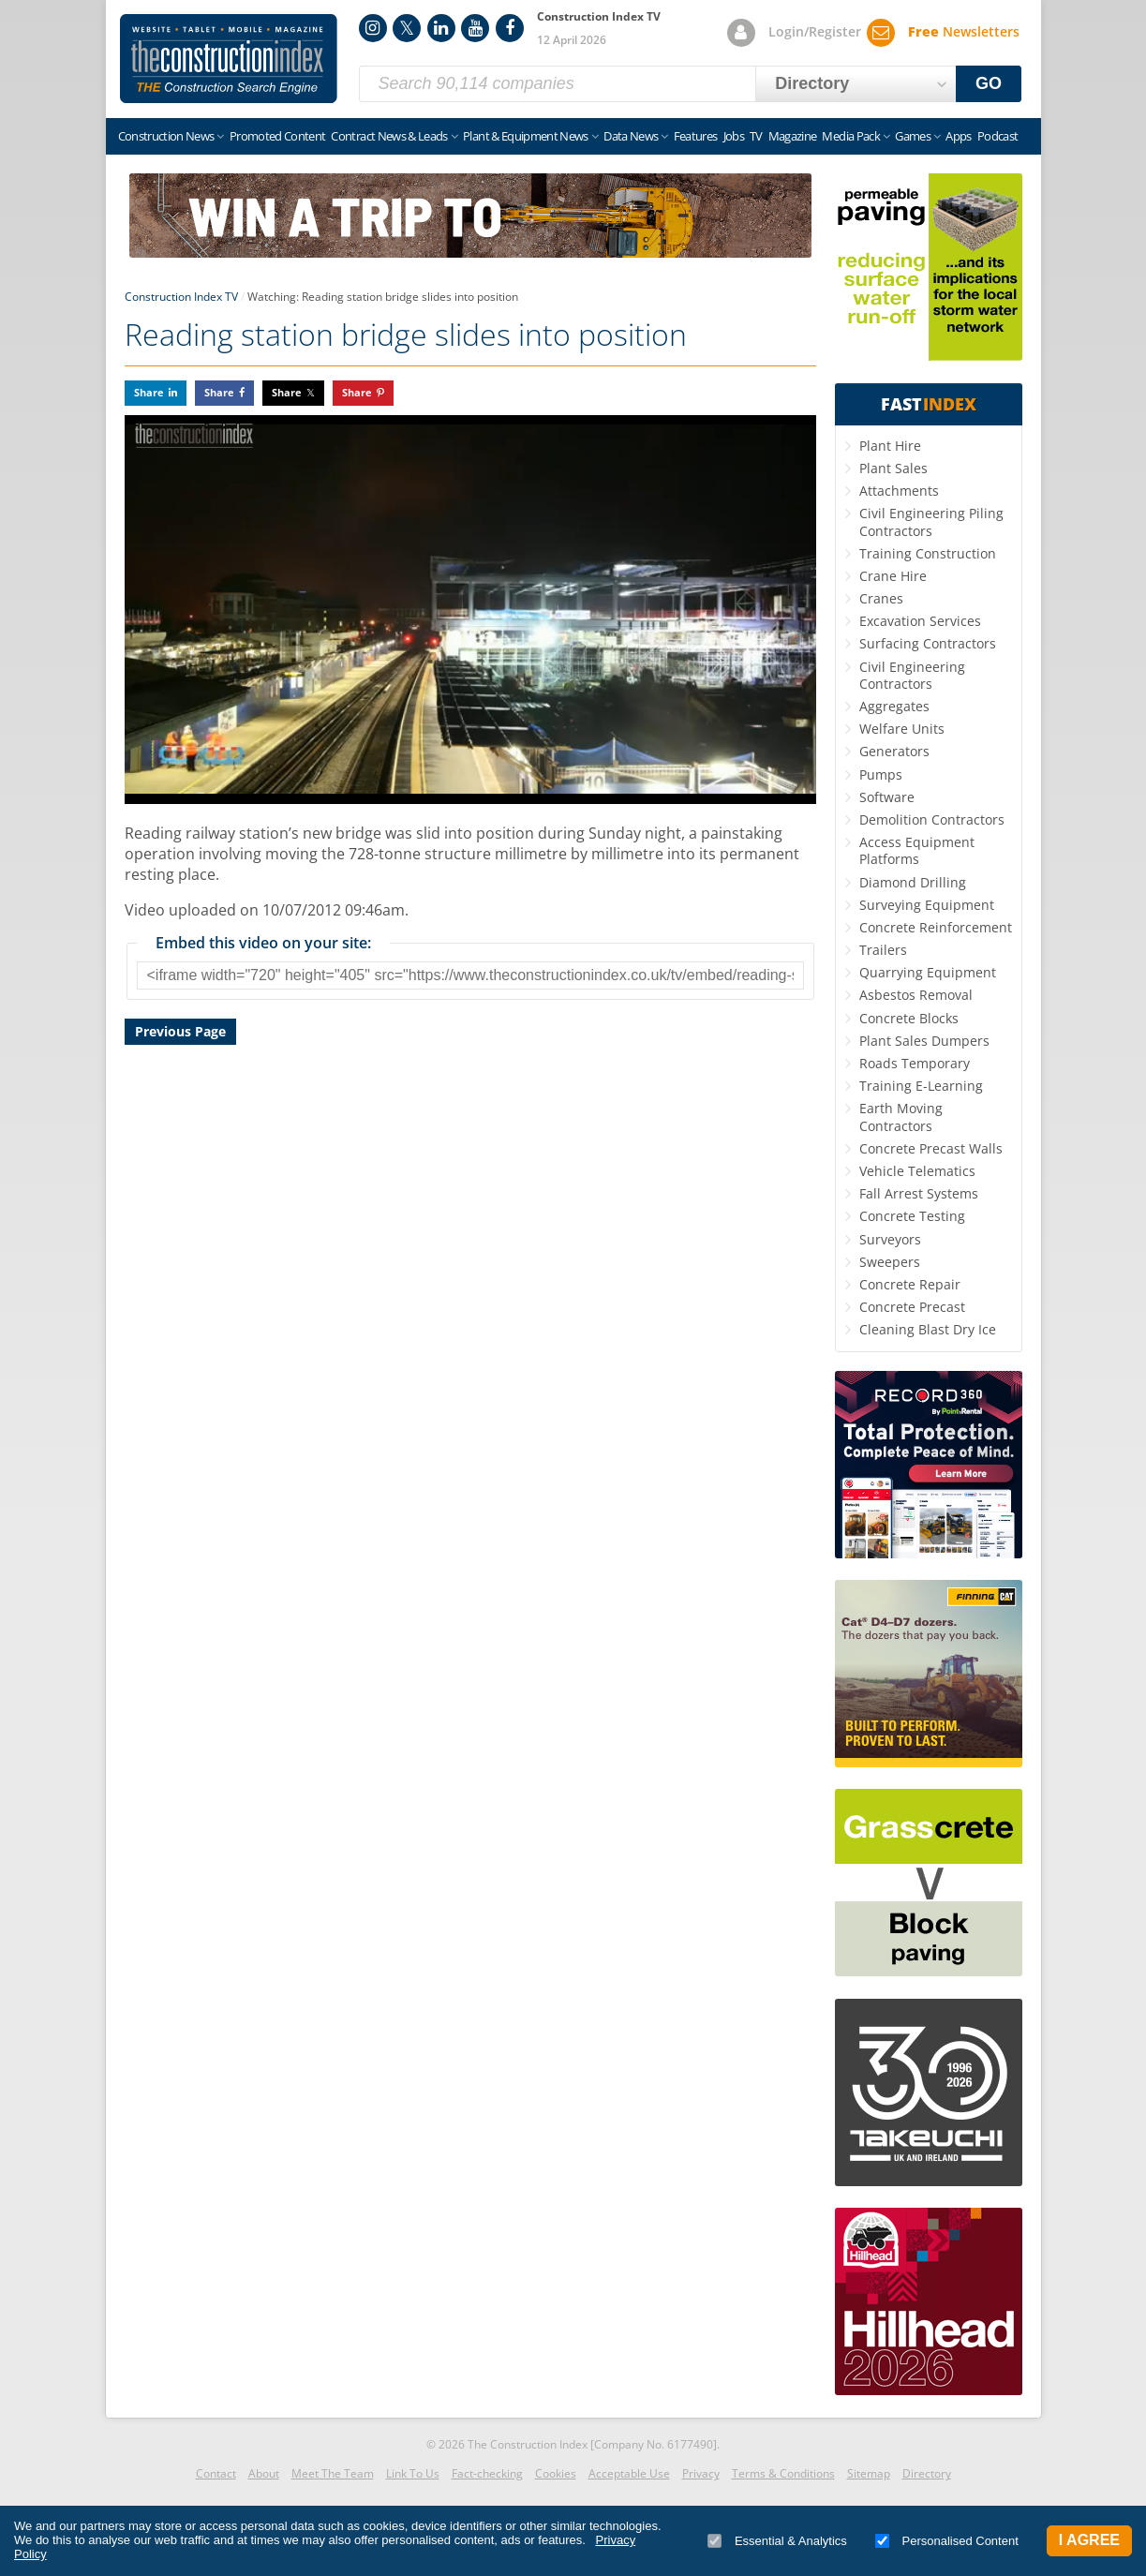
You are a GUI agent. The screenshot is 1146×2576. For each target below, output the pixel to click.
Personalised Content (947, 2541)
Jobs (733, 135)
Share (149, 392)
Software (887, 797)
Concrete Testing (912, 1216)
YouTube (475, 28)
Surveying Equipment (926, 905)
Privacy (701, 2473)
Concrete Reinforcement (935, 927)
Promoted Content (278, 135)
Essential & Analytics (777, 2541)
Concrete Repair (909, 1284)
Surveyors (890, 1239)
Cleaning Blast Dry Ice (927, 1329)
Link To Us (412, 2473)
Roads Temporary (914, 1063)
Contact (216, 2473)
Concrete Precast (912, 1307)
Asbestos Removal (916, 995)
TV (756, 135)
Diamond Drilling (912, 882)
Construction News (166, 135)
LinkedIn (441, 28)
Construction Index (228, 59)
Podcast (997, 135)
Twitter (407, 28)
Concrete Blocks (909, 1018)
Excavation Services (920, 621)
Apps (958, 135)
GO (988, 83)
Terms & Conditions (783, 2473)
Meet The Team (332, 2473)
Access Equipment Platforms (917, 850)
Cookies (555, 2473)
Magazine (792, 135)
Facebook (510, 28)
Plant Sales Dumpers (924, 1041)
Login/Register (814, 31)
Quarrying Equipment (927, 972)
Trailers (883, 950)
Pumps (880, 774)
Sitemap (868, 2473)
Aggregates (894, 706)
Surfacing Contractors (927, 643)
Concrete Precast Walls (931, 1148)
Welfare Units (902, 728)
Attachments (899, 490)
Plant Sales (893, 468)
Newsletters (963, 31)
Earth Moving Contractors (901, 1116)
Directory (926, 2473)
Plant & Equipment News (525, 135)
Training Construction (927, 553)
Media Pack (851, 135)
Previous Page (180, 1031)
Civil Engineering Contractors (912, 675)
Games (912, 135)
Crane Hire (893, 576)
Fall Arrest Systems (918, 1193)
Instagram (373, 28)
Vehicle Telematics (917, 1171)
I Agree (1089, 2540)
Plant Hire (890, 445)
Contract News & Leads (389, 135)
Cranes (881, 598)
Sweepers (889, 1262)
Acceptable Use (629, 2473)
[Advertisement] (470, 1266)
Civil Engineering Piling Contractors (931, 521)
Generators (894, 751)
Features (696, 135)
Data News (630, 135)
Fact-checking (487, 2473)
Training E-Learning (921, 1085)
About (263, 2473)
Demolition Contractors (932, 819)
